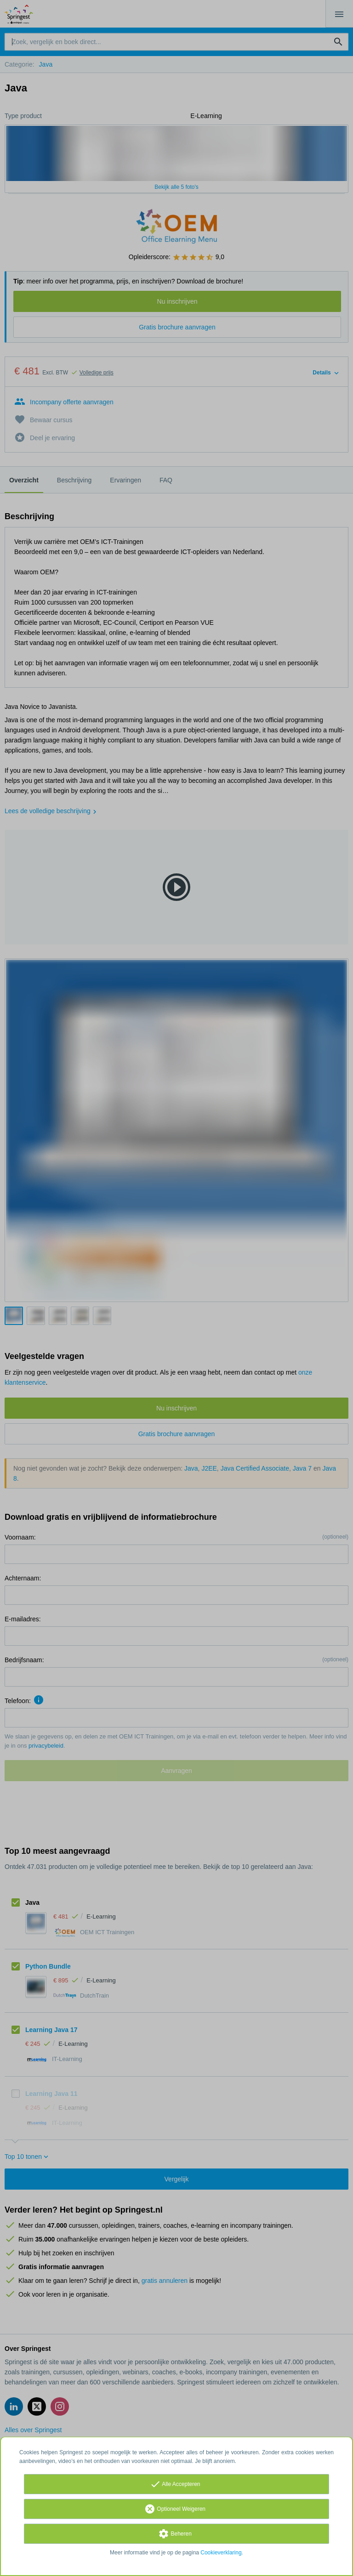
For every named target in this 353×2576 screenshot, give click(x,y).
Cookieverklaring (220, 2552)
